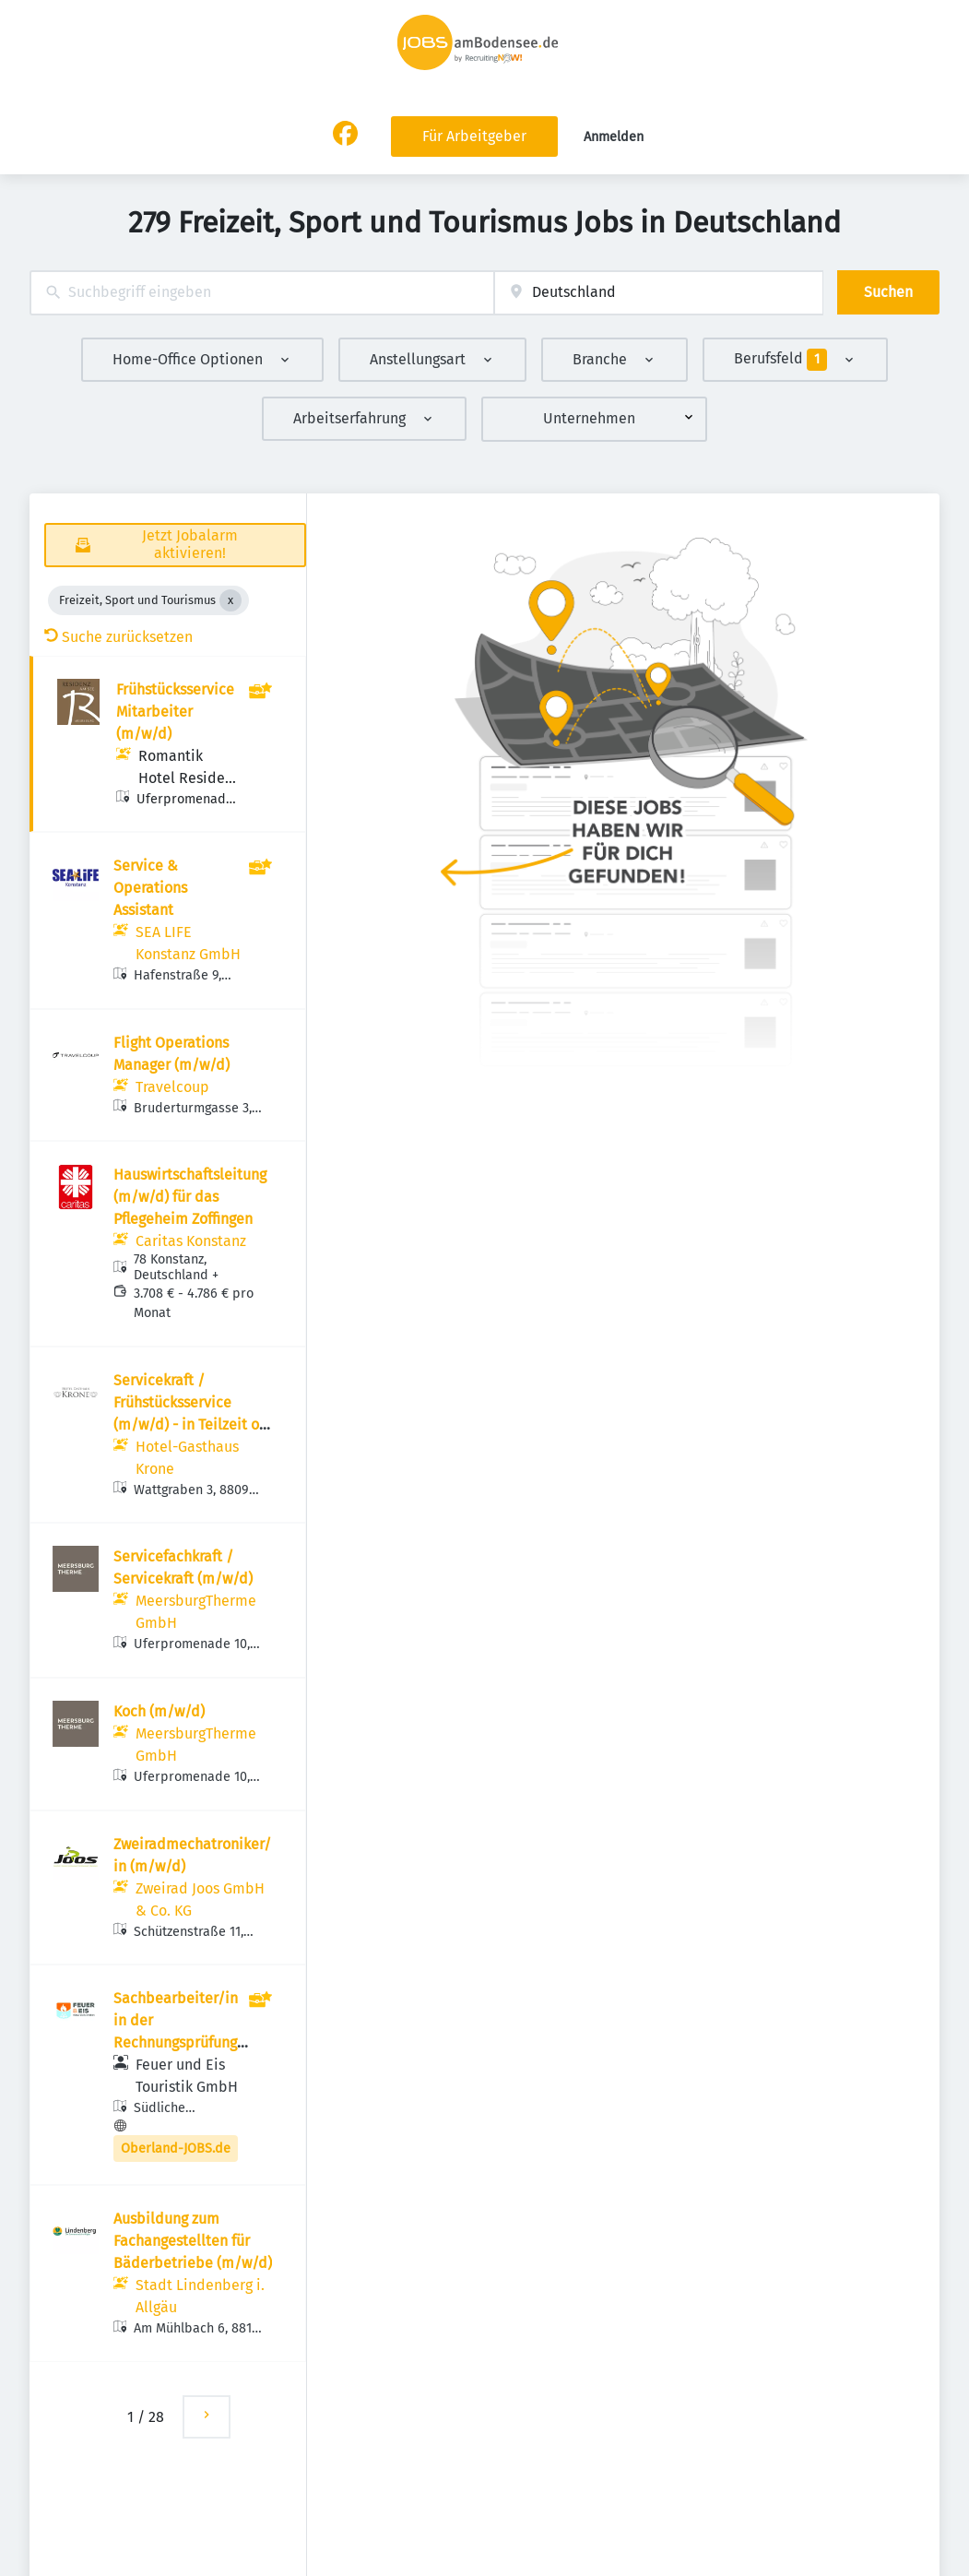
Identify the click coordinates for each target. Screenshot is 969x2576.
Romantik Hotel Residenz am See (189, 778)
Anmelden (614, 137)
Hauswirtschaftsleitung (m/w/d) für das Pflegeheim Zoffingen (189, 1197)
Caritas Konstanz (191, 1241)
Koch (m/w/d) (159, 1711)
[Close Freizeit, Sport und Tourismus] (230, 600)
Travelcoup (172, 1087)
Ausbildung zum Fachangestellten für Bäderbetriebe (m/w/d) (192, 2241)
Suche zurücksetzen (118, 637)
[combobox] (262, 292)
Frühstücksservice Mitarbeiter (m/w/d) (175, 711)
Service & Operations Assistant (150, 888)
